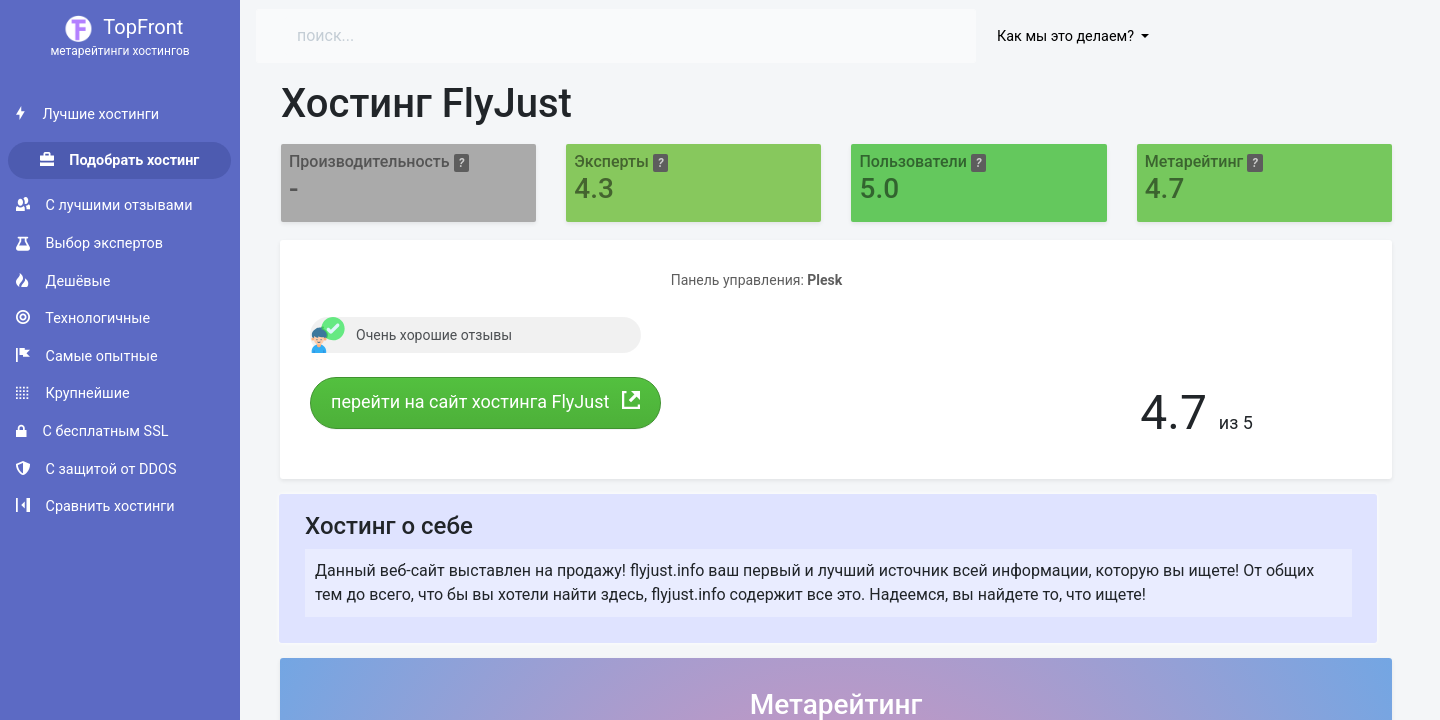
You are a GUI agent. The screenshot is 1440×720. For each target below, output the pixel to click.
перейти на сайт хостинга (485, 401)
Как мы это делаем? (1067, 36)
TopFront (120, 37)
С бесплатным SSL (92, 431)
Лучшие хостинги (87, 114)
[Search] (458, 36)
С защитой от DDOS (96, 469)
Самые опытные (87, 356)
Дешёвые (63, 281)
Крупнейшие (73, 393)
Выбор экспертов (89, 243)
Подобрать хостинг (120, 160)
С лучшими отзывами (104, 205)
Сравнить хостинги (95, 506)
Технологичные (83, 318)
